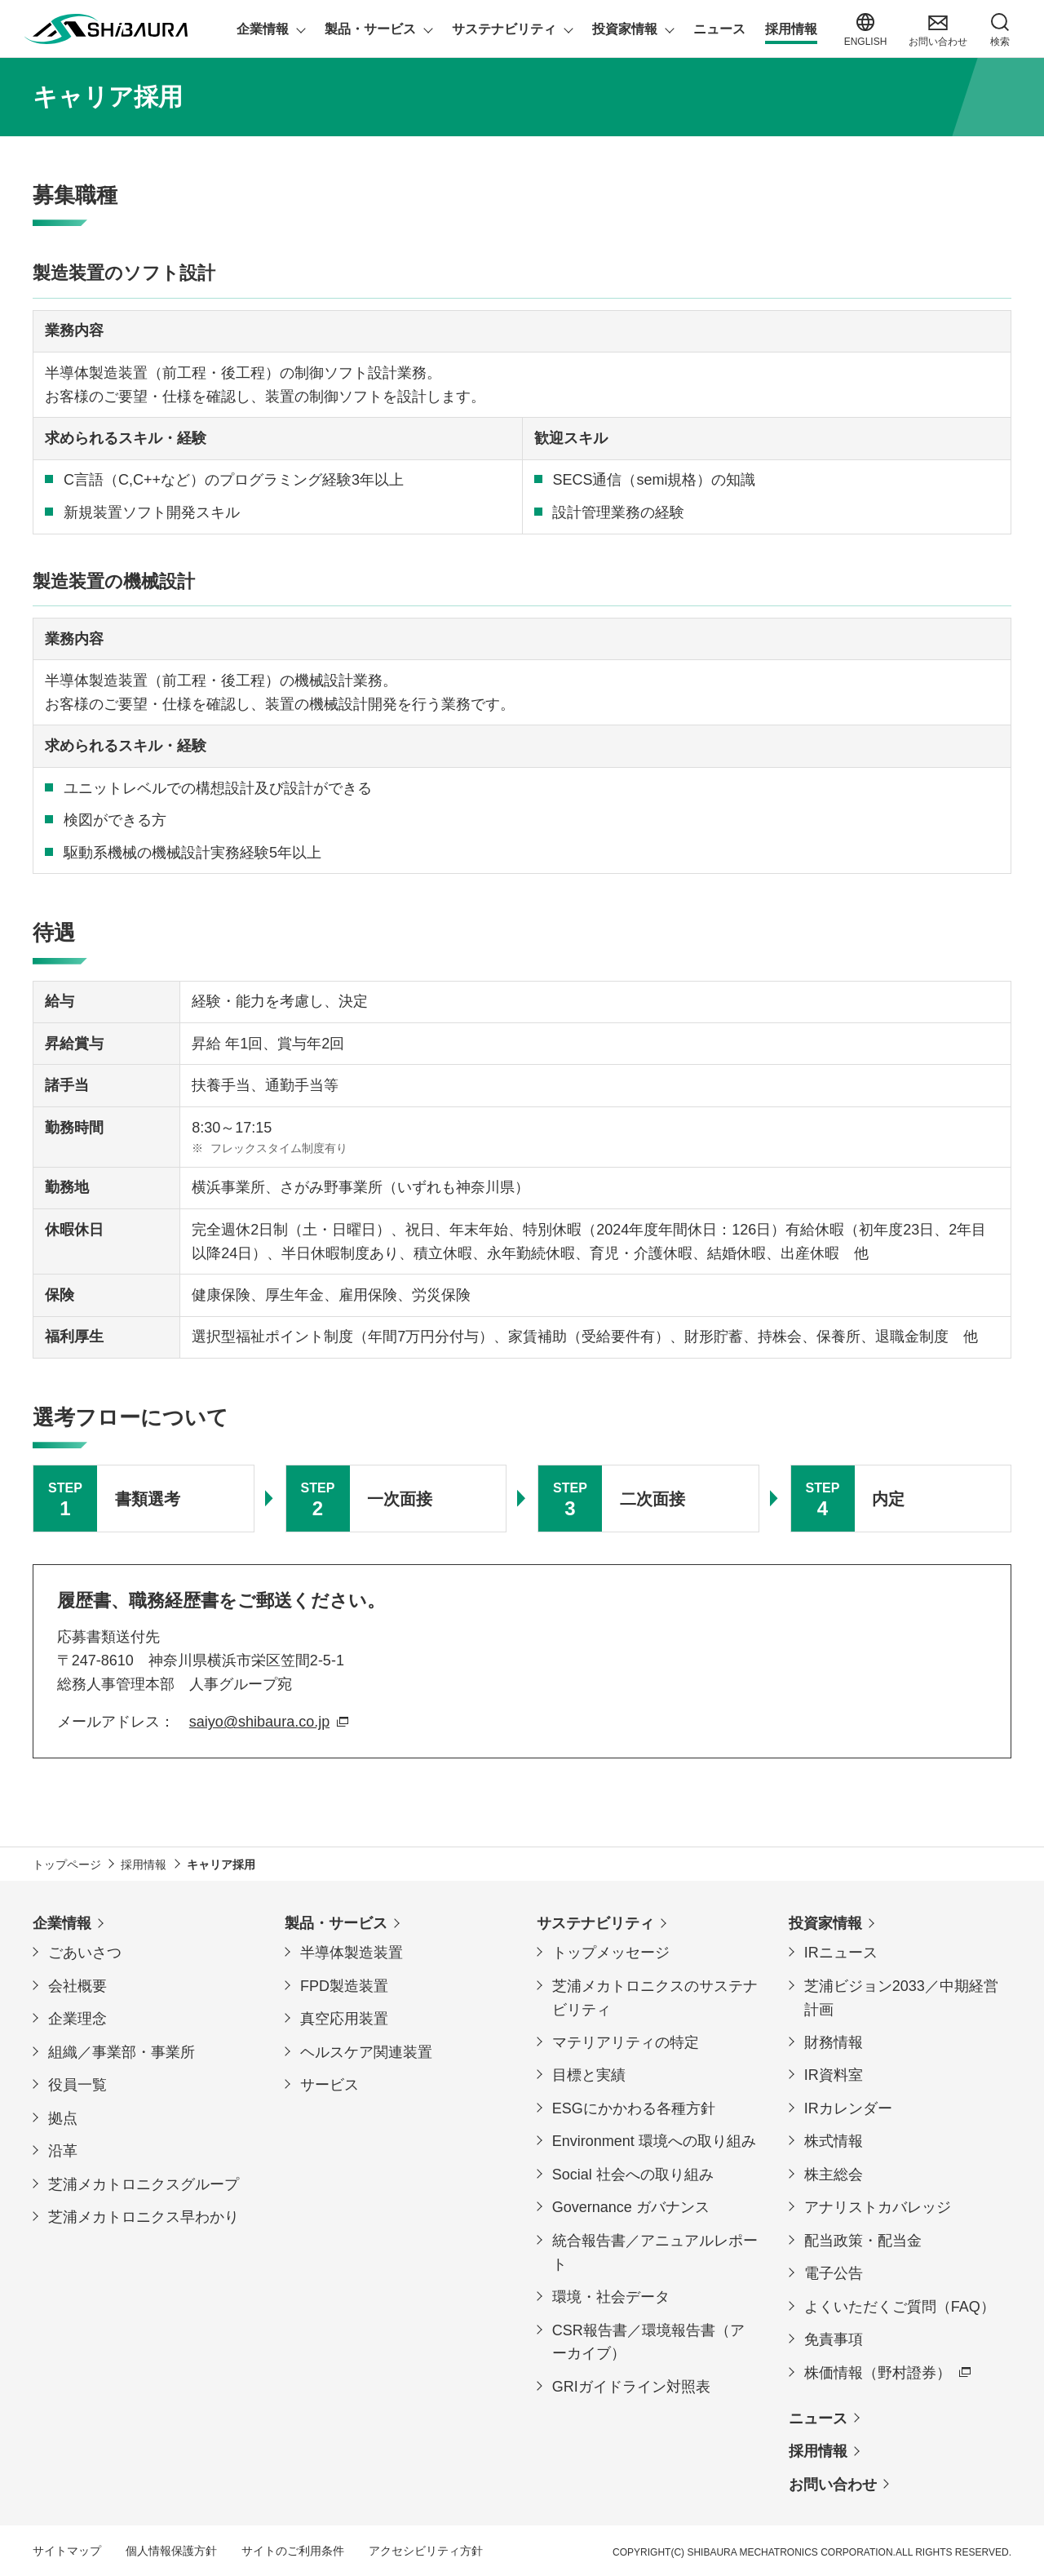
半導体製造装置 (351, 1952)
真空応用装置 (344, 2019)
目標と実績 (589, 2075)
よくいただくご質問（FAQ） (899, 2307)
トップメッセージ (611, 1952)
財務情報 (833, 2042)
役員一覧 (77, 2085)
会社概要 (77, 1986)
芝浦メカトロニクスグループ (143, 2184)
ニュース (818, 2418)
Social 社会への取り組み (633, 2174)
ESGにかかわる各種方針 (633, 2108)
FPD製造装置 (344, 1986)
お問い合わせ (833, 2484)
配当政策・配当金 (863, 2240)
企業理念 (77, 2019)
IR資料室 (833, 2075)
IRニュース (841, 1952)
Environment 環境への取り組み (654, 2141)
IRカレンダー (848, 2108)
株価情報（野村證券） (877, 2373)
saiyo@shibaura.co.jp (259, 1722)
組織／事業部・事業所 (121, 2052)
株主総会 (833, 2174)
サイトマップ (67, 2550)
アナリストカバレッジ (877, 2207)
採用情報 (818, 2451)
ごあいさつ (85, 1952)
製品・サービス (336, 1923)
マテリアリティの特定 (625, 2042)
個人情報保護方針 (171, 2550)
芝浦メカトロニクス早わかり (143, 2217)
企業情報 (62, 1923)
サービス (329, 2085)
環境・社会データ (611, 2297)
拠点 (62, 2118)
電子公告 (833, 2273)
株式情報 (833, 2141)
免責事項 (833, 2339)
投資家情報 (825, 1923)
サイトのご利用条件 (292, 2550)
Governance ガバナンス (631, 2207)
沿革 (62, 2151)
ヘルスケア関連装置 (366, 2052)
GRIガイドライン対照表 (631, 2387)
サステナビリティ (595, 1923)
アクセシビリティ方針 (426, 2550)
